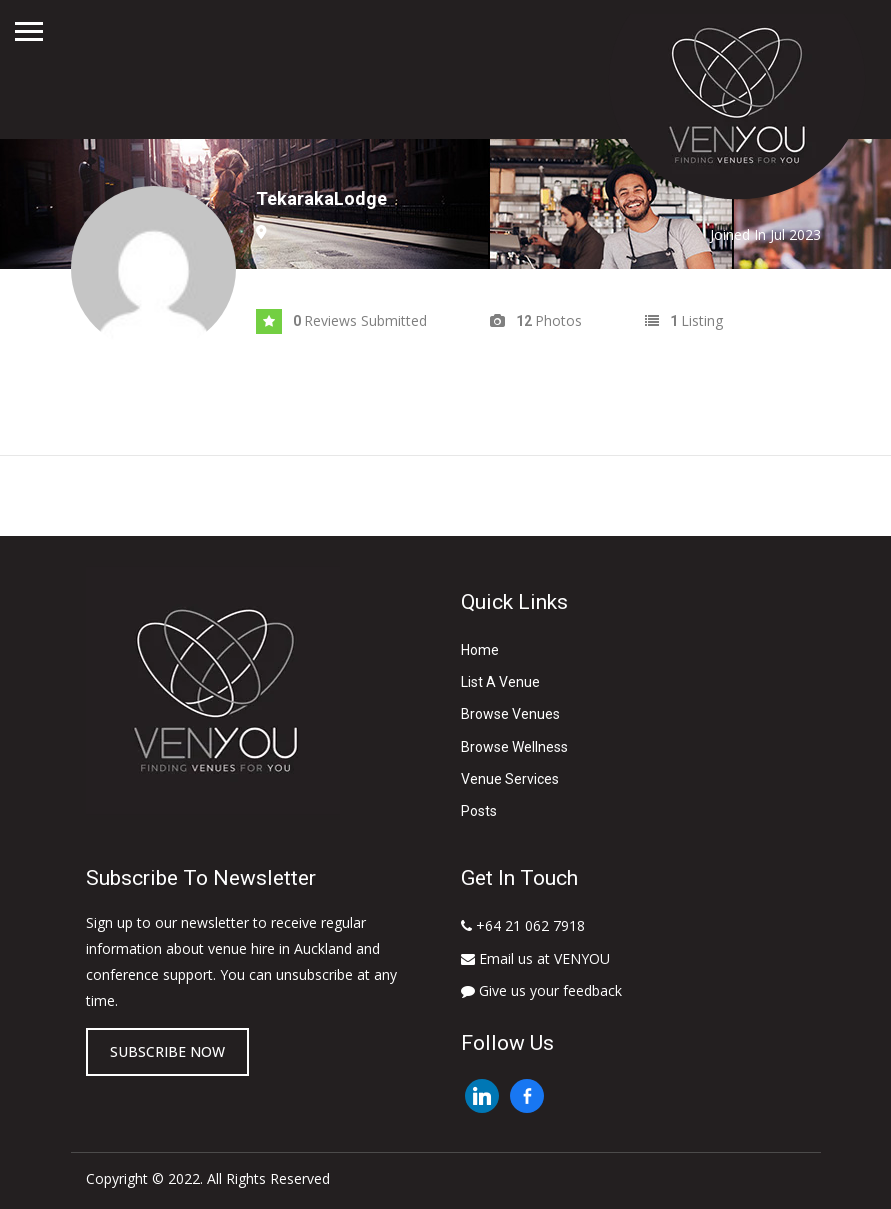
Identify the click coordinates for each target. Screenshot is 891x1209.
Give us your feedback (541, 990)
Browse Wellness (514, 747)
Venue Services (510, 779)
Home (480, 650)
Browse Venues (510, 714)
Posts (479, 811)
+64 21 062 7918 (523, 925)
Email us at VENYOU (535, 958)
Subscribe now (167, 1051)
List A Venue (500, 682)
